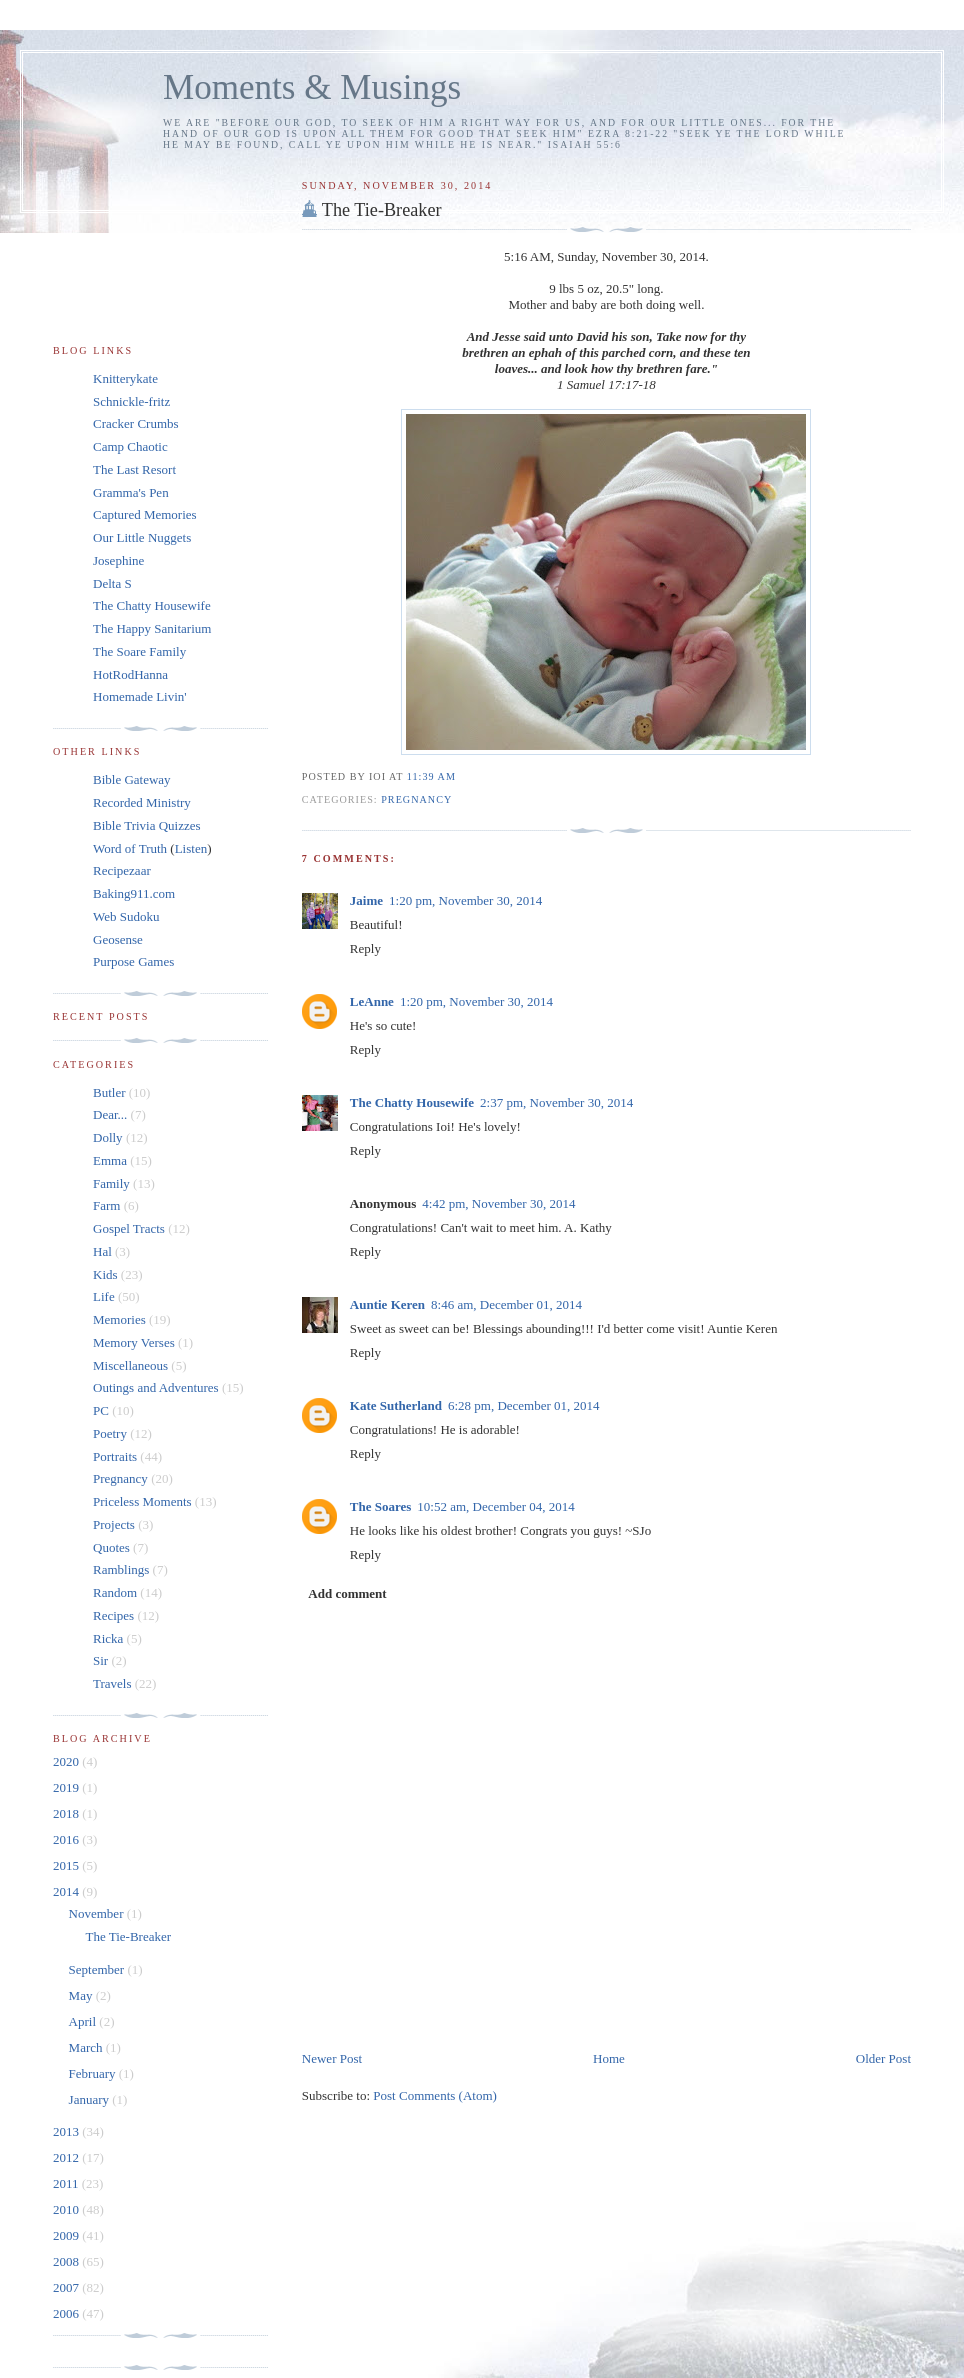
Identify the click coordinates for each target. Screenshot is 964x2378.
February (94, 2073)
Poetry (110, 1433)
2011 (67, 2183)
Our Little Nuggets (142, 537)
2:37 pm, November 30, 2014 (556, 1102)
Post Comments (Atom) (435, 2095)
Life (104, 1296)
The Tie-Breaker (382, 210)
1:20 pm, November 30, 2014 (465, 900)
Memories (119, 1319)
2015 (67, 1865)
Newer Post (332, 2058)
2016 (67, 1839)
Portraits (115, 1456)
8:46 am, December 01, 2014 (506, 1304)
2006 (67, 2313)
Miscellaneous (130, 1365)
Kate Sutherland (396, 1405)
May (82, 1995)
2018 (67, 1813)
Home (609, 2058)
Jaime (366, 900)
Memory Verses (134, 1342)
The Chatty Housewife (412, 1102)
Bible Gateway (132, 779)
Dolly (108, 1137)
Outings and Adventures (156, 1387)
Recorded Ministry (142, 802)
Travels (112, 1683)
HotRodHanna (130, 674)
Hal (102, 1251)
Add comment (347, 1593)
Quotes (111, 1547)
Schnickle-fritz (131, 401)
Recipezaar (122, 870)
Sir (100, 1660)
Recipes (113, 1615)
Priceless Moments (142, 1501)
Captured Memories (145, 514)
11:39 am (431, 776)
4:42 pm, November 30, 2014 (498, 1203)
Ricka (108, 1638)
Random (115, 1592)
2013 (67, 2131)
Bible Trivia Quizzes (147, 825)
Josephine (118, 560)
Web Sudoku (126, 916)
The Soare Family (139, 651)
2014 (67, 1891)
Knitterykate (125, 378)
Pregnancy (416, 799)
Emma (110, 1160)
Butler (109, 1092)
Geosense (118, 939)
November (98, 1913)
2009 (67, 2235)
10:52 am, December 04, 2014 (495, 1506)
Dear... (110, 1114)
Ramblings (121, 1569)
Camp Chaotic (130, 446)
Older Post (883, 2058)
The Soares (381, 1506)
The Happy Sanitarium (152, 628)
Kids (105, 1274)
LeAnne (372, 1001)
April (84, 2021)
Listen (191, 848)
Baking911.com (134, 893)
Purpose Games (133, 961)
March (87, 2047)
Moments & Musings (312, 87)
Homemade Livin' (140, 696)
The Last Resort (134, 469)
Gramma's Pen (131, 492)
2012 (67, 2157)
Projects (114, 1524)
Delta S (112, 583)
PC (101, 1410)
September (98, 1969)
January (91, 2099)
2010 (67, 2209)
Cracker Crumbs (136, 423)
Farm (106, 1205)
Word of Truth (131, 848)
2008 (67, 2261)
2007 (67, 2287)
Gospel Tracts (129, 1228)
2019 (67, 1787)
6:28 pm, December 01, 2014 (524, 1405)
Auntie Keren (387, 1304)
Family (111, 1183)
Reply (365, 948)
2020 (67, 1761)
